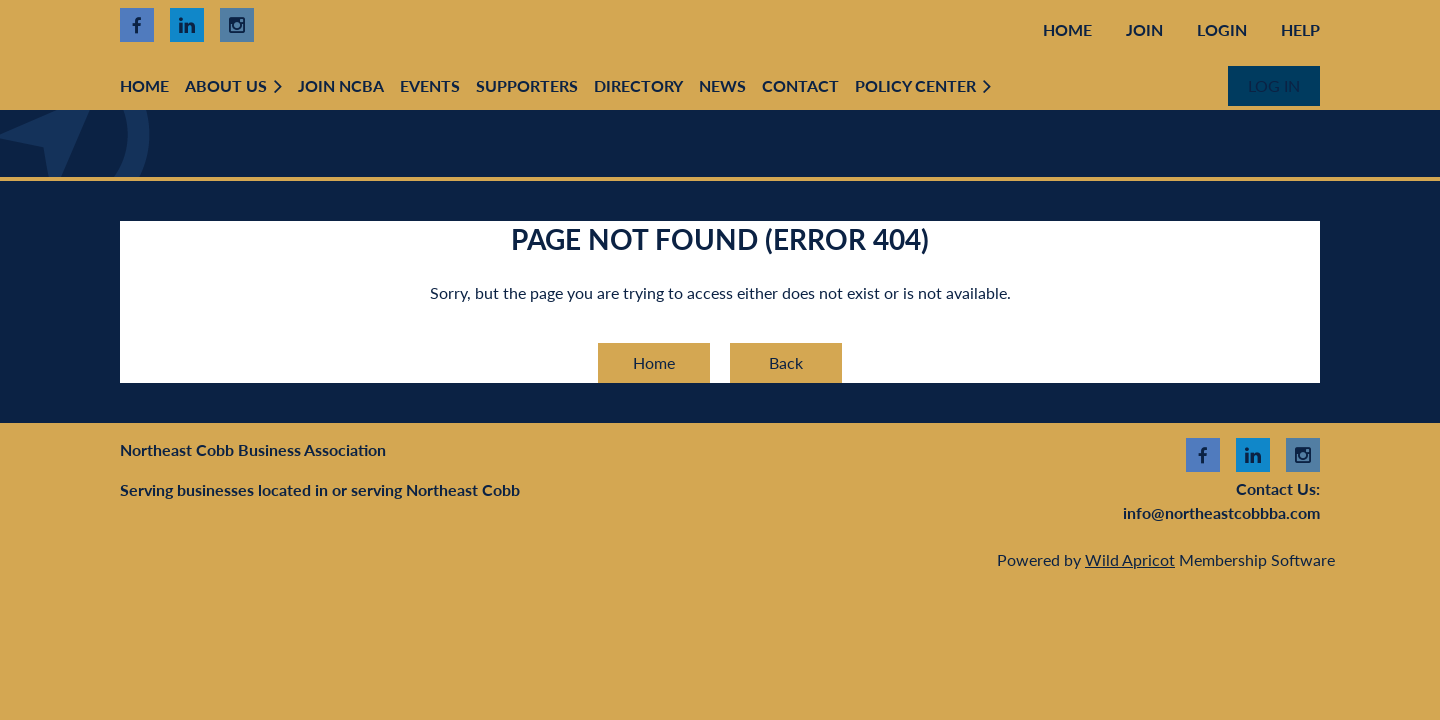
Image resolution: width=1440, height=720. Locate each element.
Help (1300, 29)
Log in (1274, 85)
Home (1067, 29)
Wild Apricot (1130, 559)
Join (1144, 29)
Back (786, 362)
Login (1222, 29)
